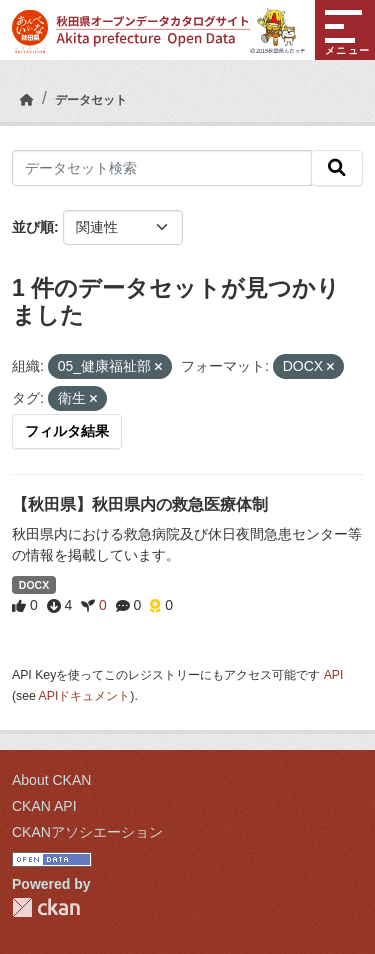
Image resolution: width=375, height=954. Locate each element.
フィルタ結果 (67, 431)
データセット (91, 100)
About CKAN (51, 780)
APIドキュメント (85, 696)
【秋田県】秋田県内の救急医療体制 (140, 504)
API (334, 675)
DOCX (34, 585)
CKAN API (44, 806)
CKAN (46, 907)
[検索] (337, 168)
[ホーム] (27, 100)
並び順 (33, 227)
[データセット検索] (162, 168)
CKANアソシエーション (87, 832)
